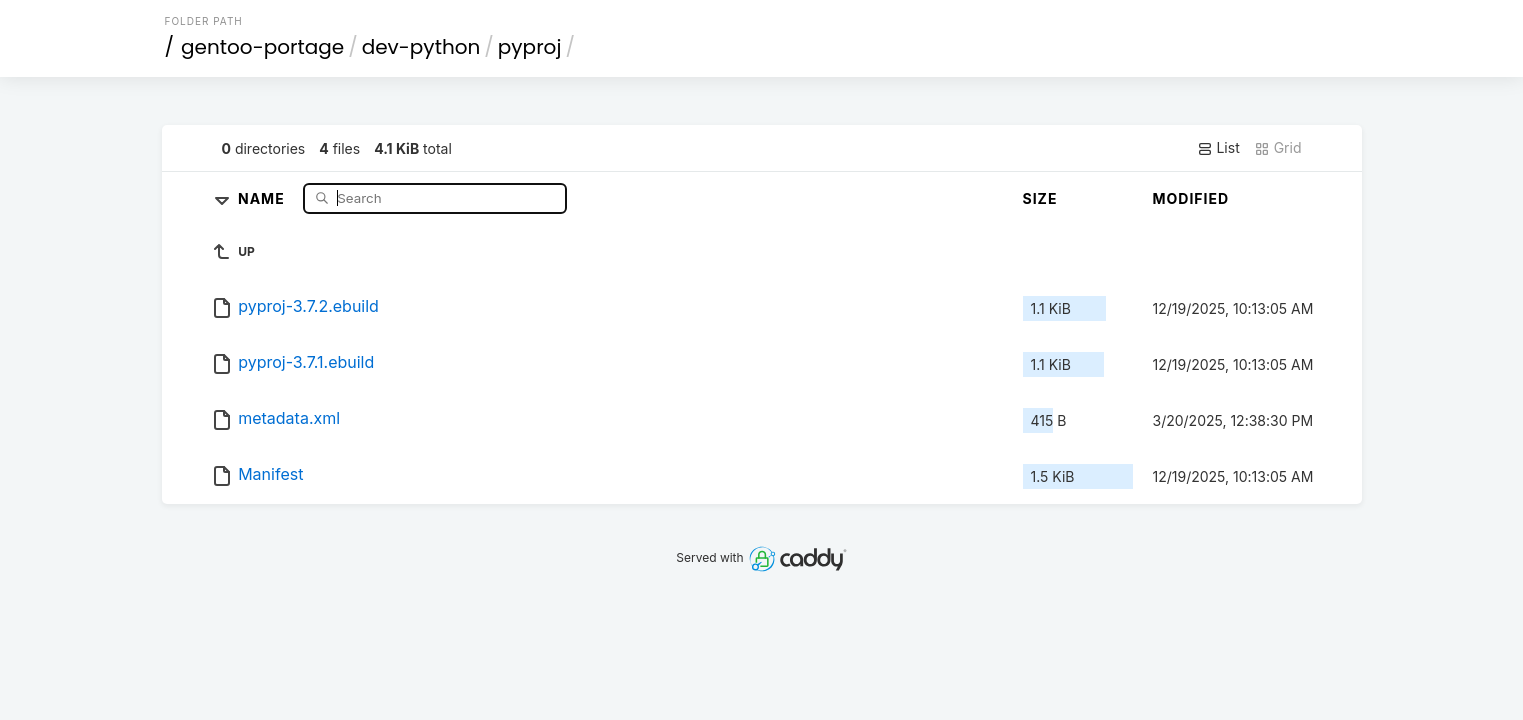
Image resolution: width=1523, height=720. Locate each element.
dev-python (421, 47)
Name (263, 197)
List (1218, 148)
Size (1040, 198)
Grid (1278, 148)
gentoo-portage (262, 47)
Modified (1191, 198)
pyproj (530, 47)
